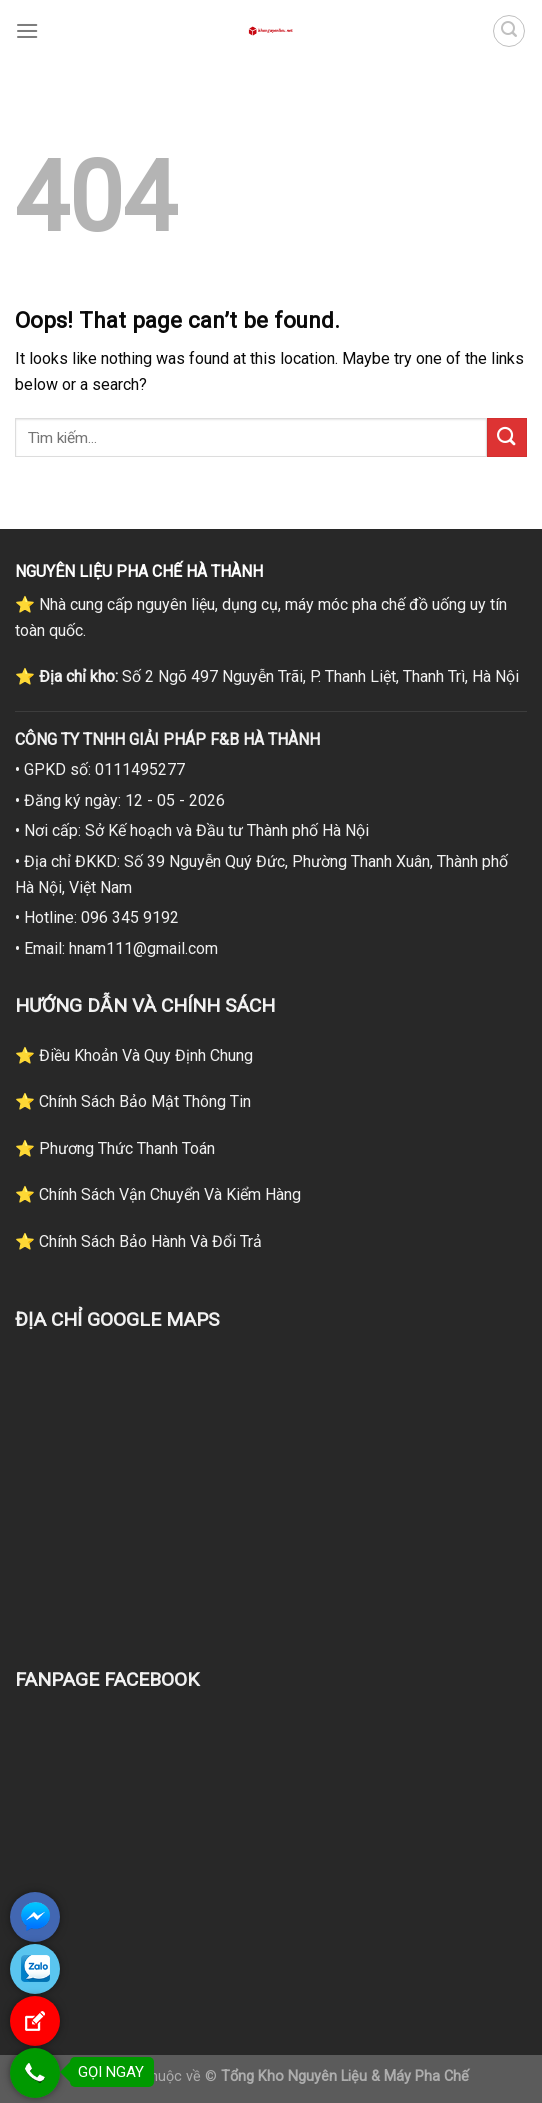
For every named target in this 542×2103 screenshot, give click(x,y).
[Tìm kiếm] (509, 31)
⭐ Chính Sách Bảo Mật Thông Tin (133, 1101)
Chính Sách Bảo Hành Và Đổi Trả (148, 1241)
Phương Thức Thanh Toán (125, 1148)
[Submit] (507, 437)
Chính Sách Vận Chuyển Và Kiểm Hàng (168, 1194)
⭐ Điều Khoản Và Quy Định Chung (134, 1055)
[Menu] (27, 30)
